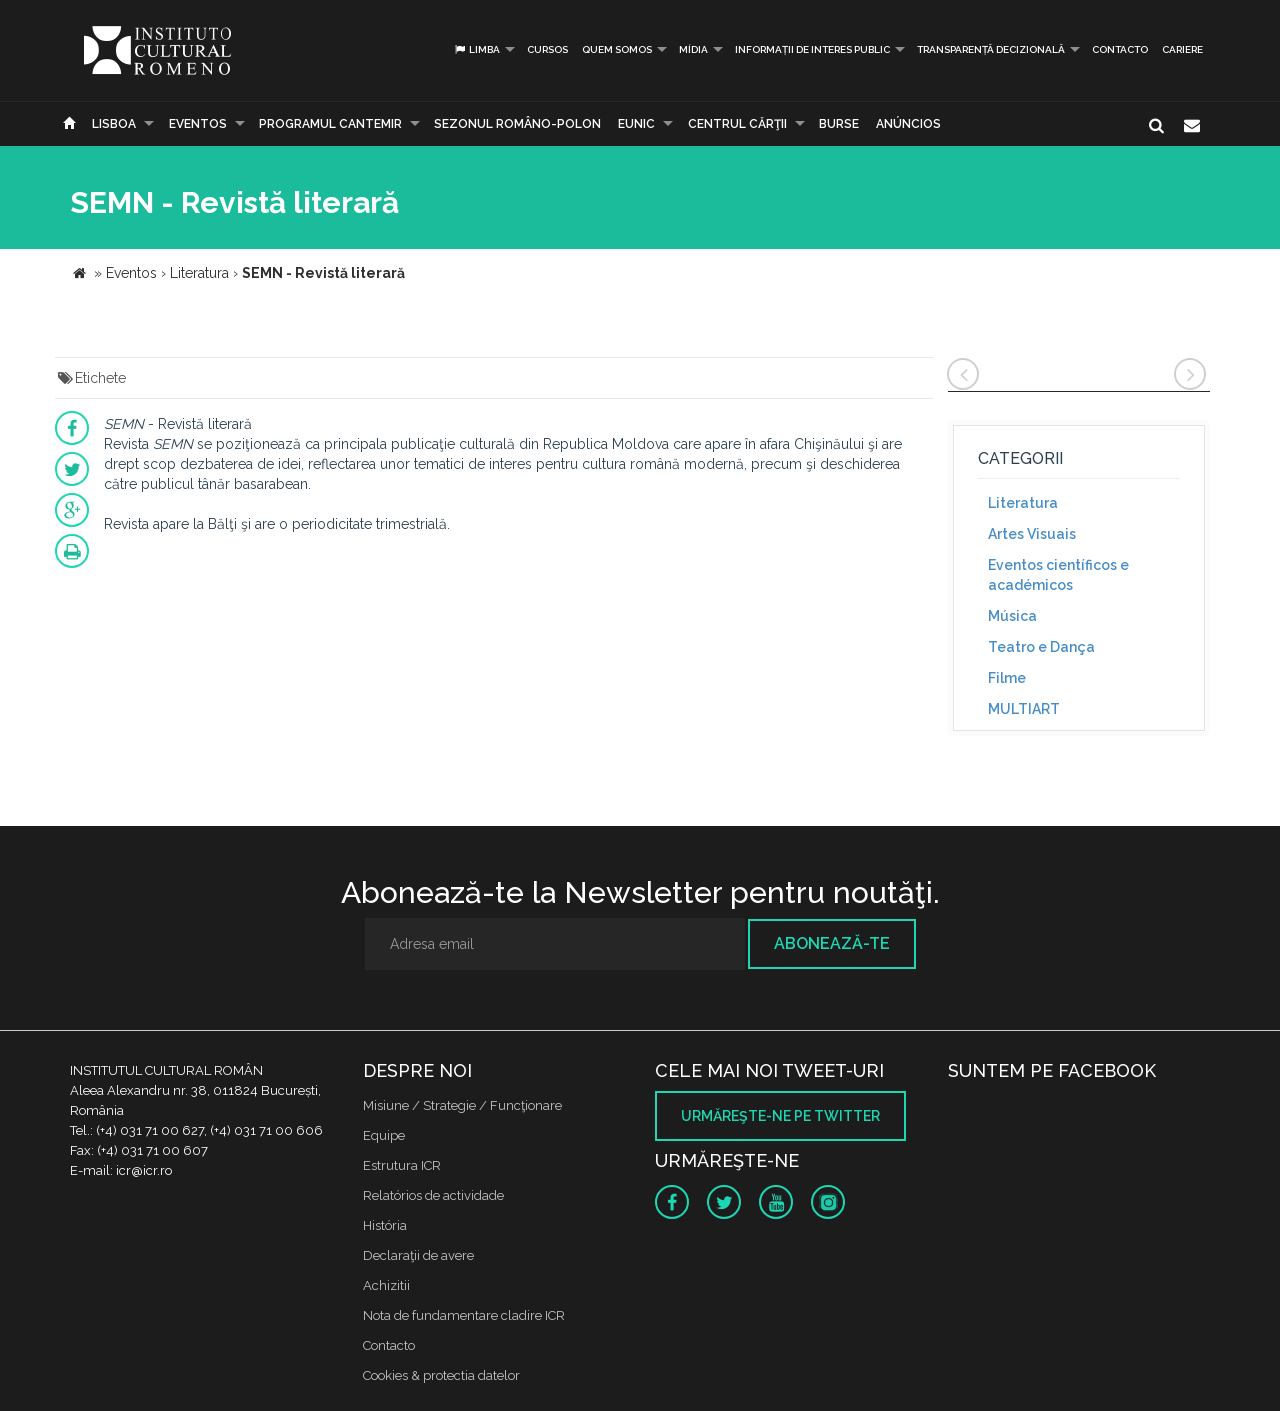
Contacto (1120, 49)
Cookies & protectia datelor (441, 1375)
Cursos (547, 49)
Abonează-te (832, 943)
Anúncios (908, 124)
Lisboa (114, 124)
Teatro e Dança (1041, 647)
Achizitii (386, 1285)
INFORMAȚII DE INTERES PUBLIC (812, 49)
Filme (1007, 678)
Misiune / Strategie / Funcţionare (462, 1105)
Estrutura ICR (402, 1165)
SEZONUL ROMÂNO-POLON (517, 124)
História (385, 1225)
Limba (476, 49)
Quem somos (617, 49)
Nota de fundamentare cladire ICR (464, 1315)
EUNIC (636, 124)
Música (1012, 616)
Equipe (384, 1135)
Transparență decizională (991, 49)
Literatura (1023, 503)
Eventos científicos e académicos (1058, 575)
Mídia (693, 49)
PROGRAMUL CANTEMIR (330, 124)
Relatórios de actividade (433, 1195)
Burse (839, 124)
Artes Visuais (1032, 534)
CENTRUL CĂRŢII (737, 124)
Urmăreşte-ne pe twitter (780, 1116)
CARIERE (1182, 49)
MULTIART (1024, 709)
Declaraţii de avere (418, 1255)
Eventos (198, 124)
